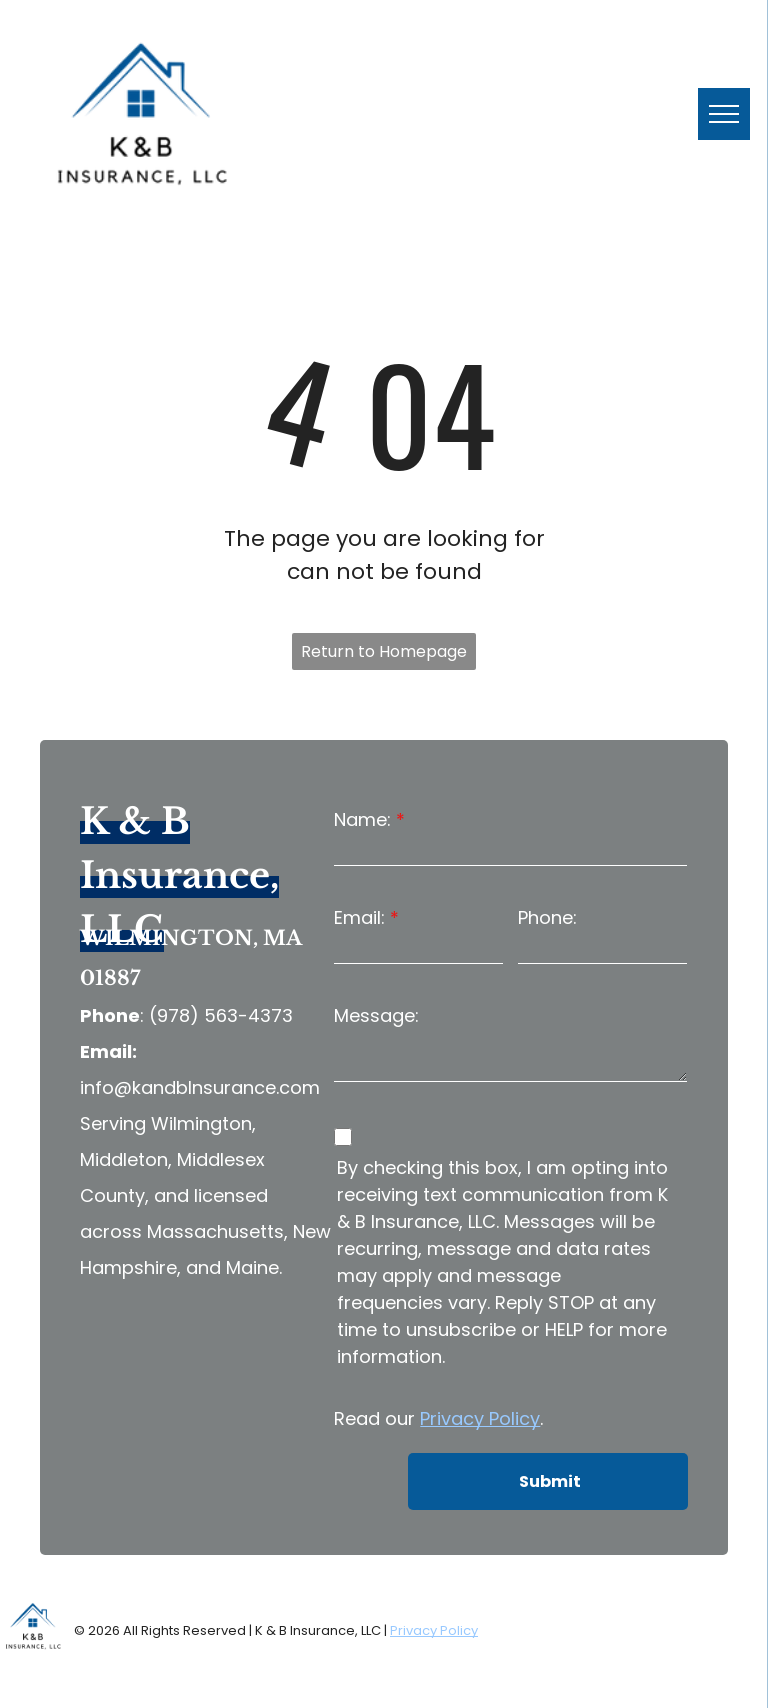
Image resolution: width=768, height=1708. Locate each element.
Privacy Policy (480, 1418)
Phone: (547, 917)
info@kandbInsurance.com (200, 1087)
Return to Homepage (384, 651)
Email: (359, 917)
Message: (376, 1015)
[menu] (724, 114)
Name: (362, 819)
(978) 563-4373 (221, 1015)
